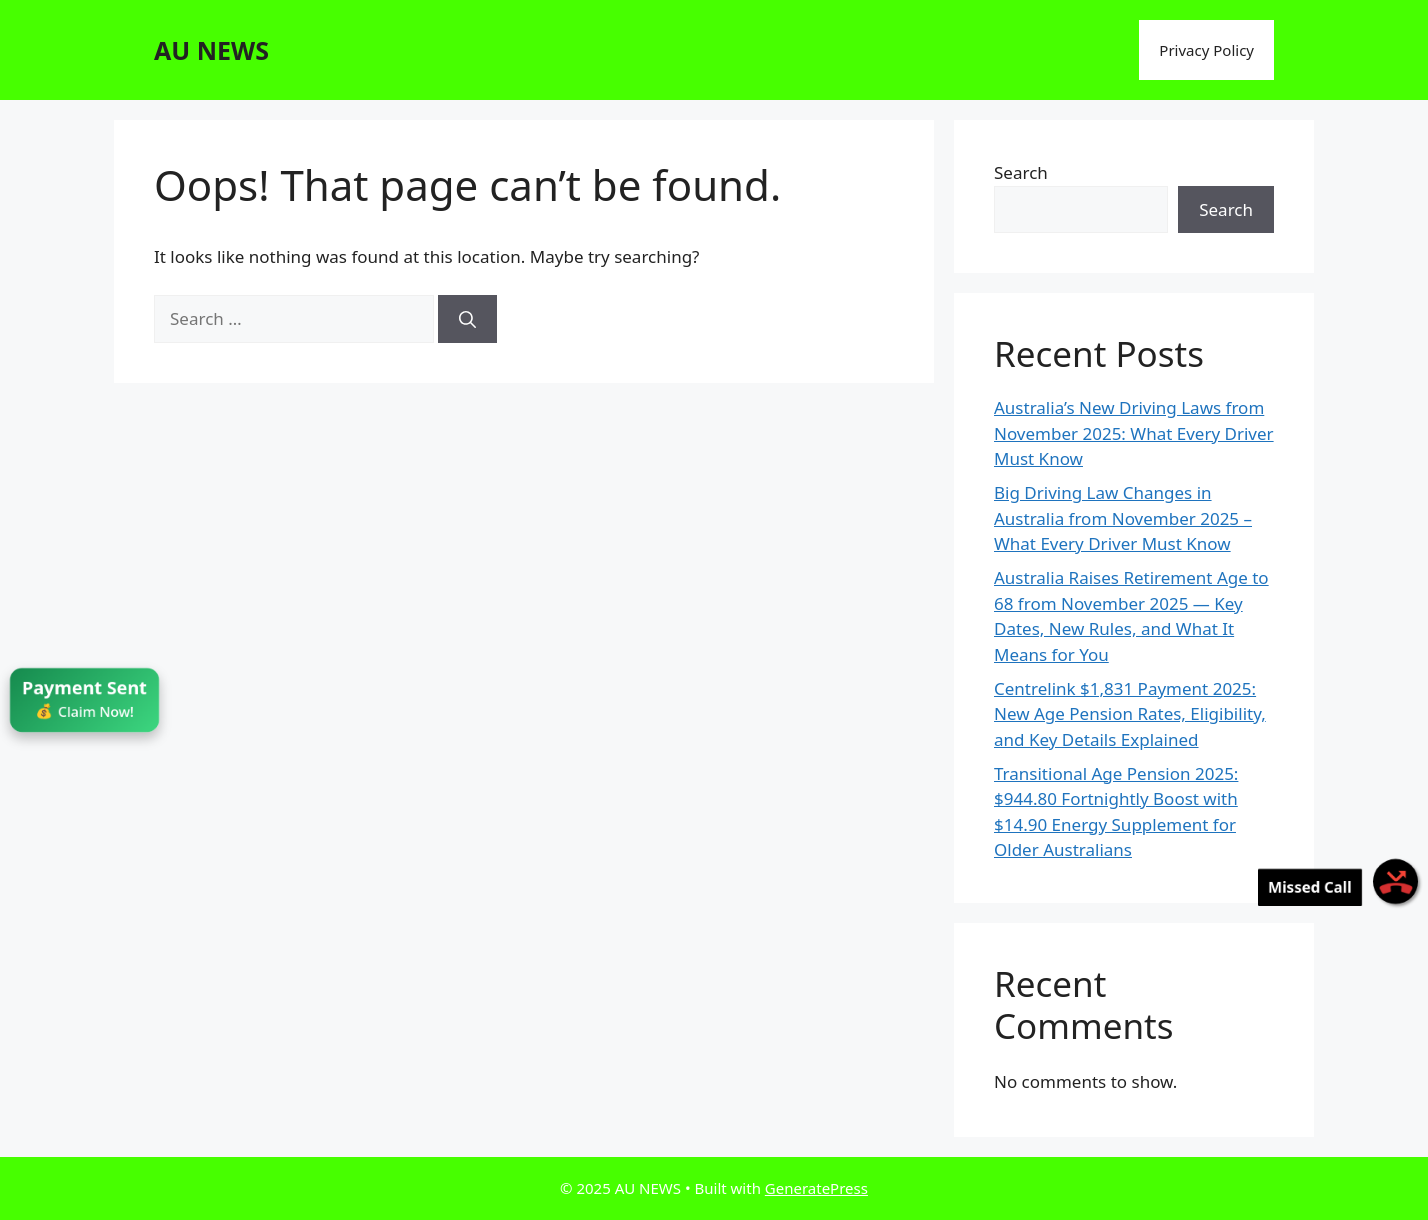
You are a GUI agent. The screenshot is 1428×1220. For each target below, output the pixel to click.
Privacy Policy (1206, 50)
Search (1021, 172)
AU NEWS (211, 50)
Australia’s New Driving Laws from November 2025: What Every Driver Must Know (1134, 433)
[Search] (467, 319)
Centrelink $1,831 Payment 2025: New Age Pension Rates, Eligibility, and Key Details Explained (1130, 714)
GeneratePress (816, 1188)
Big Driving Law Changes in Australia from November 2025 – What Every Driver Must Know (1123, 518)
